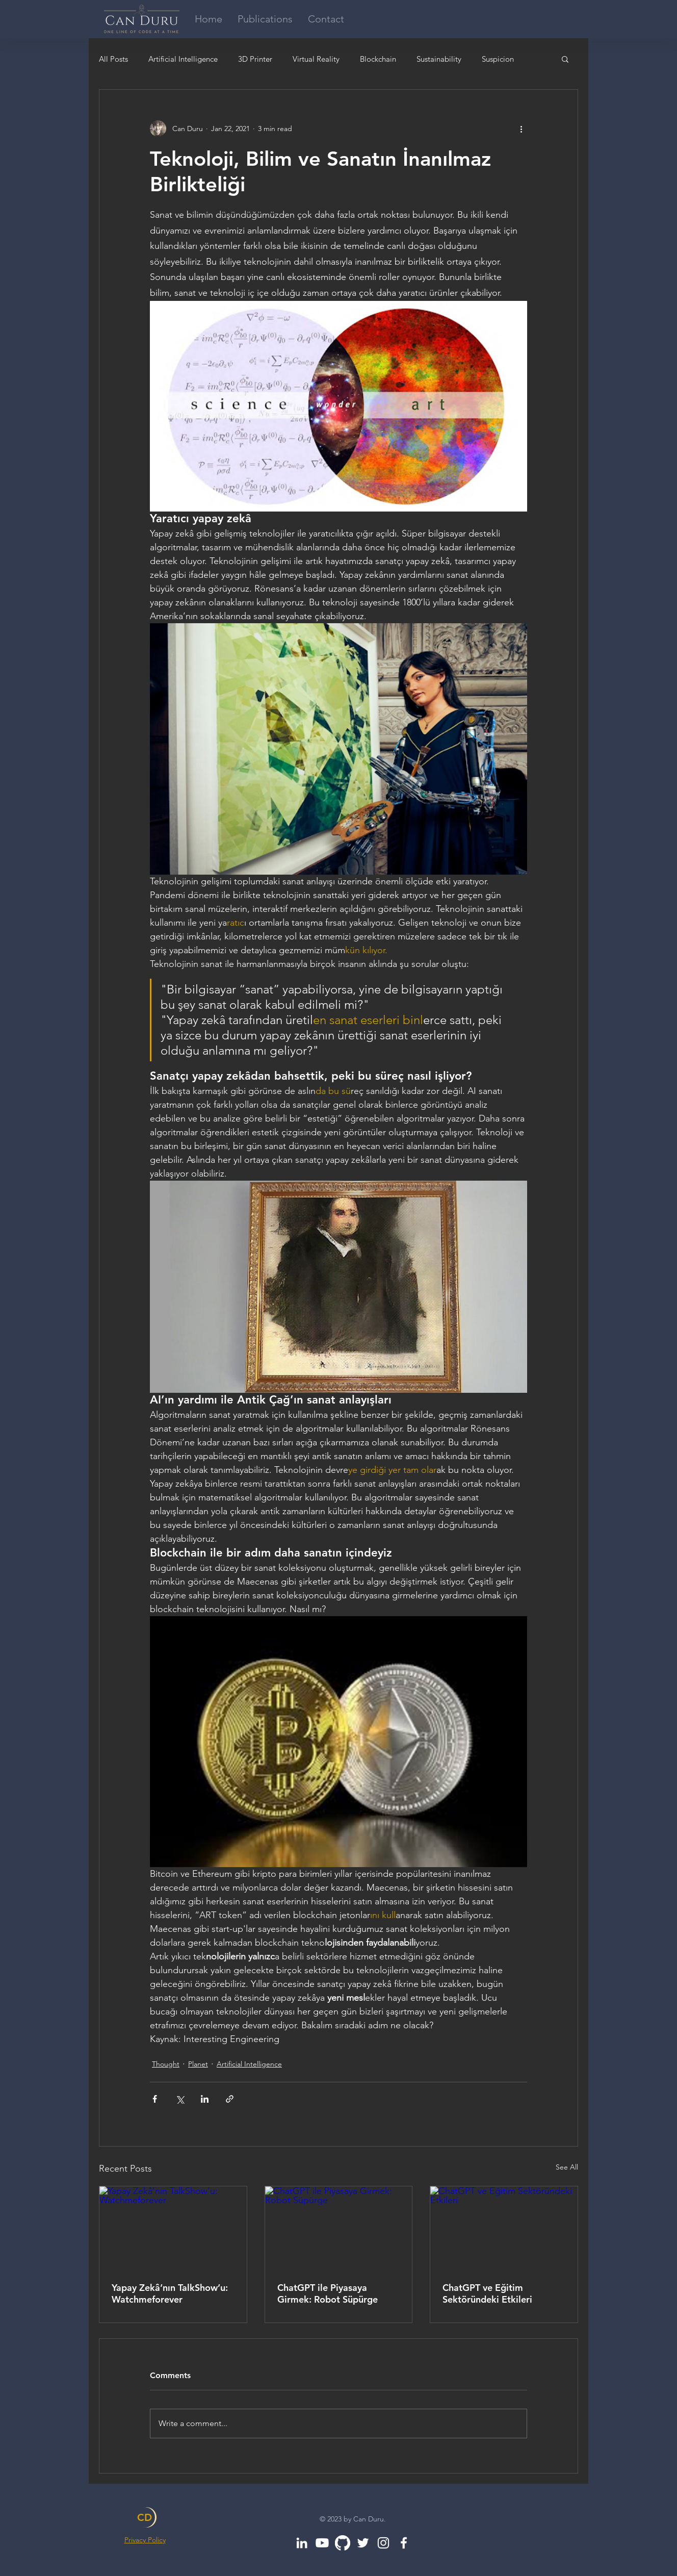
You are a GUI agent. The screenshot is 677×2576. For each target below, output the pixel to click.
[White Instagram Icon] (383, 2543)
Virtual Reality (316, 59)
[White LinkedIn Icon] (301, 2543)
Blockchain (378, 59)
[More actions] (521, 128)
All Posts (113, 59)
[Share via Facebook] (155, 2099)
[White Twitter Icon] (363, 2543)
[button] (565, 59)
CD (144, 2517)
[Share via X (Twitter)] (180, 2099)
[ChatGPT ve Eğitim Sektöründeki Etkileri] (504, 2227)
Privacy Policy (145, 2539)
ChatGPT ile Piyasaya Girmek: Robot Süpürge (327, 2293)
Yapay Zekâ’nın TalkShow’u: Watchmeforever (170, 2293)
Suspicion (498, 59)
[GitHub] (342, 2543)
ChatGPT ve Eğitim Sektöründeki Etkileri (487, 2293)
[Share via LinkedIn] (205, 2099)
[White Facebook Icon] (403, 2543)
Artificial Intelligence (183, 59)
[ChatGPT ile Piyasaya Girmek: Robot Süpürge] (338, 2227)
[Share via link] (230, 2099)
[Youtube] (322, 2543)
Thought (165, 2064)
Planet (198, 2064)
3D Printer (255, 59)
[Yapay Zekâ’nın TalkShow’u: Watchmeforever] (173, 2227)
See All (567, 2167)
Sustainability (438, 59)
